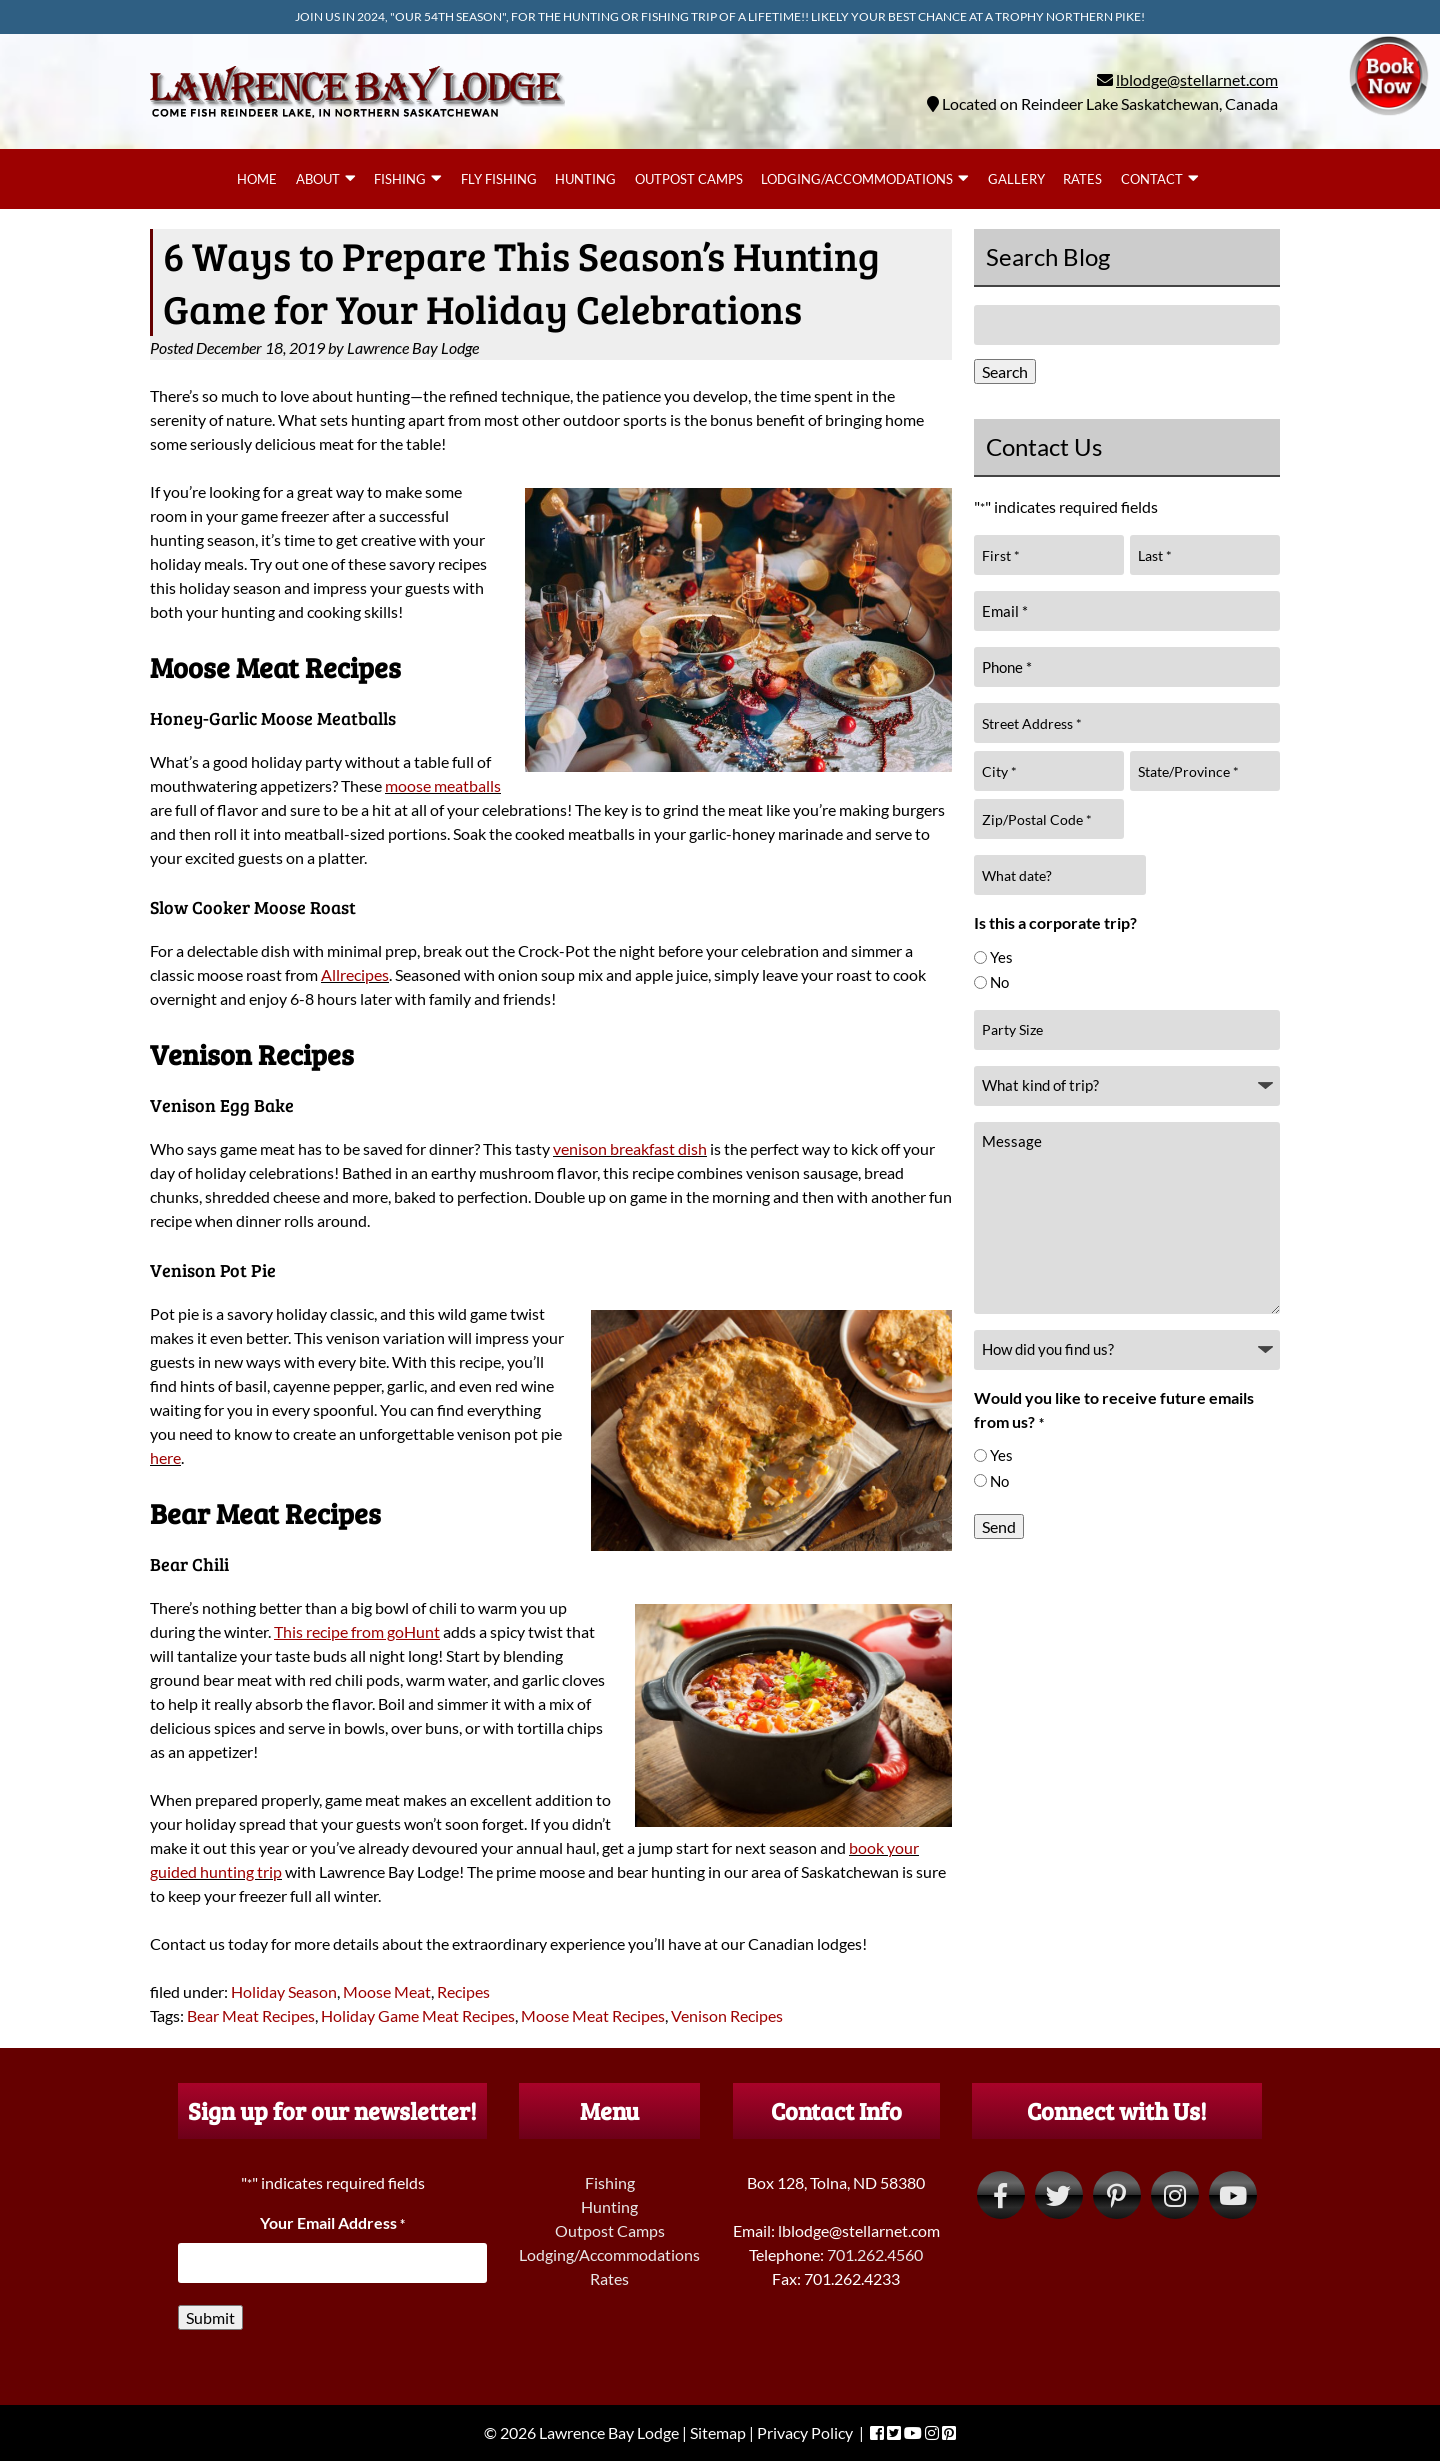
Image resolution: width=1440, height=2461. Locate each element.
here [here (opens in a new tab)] (165, 1457)
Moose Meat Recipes (593, 2015)
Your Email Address (332, 2222)
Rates (1082, 179)
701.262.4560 (875, 2254)
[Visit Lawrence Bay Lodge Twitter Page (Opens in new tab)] (1059, 2195)
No (999, 982)
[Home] (357, 121)
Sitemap (718, 2432)
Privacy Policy (805, 2432)
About (318, 179)
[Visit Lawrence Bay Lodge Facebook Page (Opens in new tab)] (1001, 2195)
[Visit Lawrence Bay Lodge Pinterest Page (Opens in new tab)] (1117, 2195)
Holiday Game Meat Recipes (418, 2015)
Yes (1001, 957)
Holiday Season (284, 1991)
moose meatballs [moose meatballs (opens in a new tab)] (443, 785)
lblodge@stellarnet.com (1197, 79)
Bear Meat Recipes (251, 2015)
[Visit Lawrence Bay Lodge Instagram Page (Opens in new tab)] (1175, 2195)
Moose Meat (387, 1991)
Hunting (585, 179)
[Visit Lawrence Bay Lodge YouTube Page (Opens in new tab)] (1233, 2195)
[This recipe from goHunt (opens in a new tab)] (357, 1631)
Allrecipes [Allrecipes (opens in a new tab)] (355, 974)
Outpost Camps (689, 179)
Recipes (463, 1991)
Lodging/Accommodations (857, 179)
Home (257, 179)
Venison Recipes (727, 2015)
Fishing (400, 179)
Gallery (1016, 179)
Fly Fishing (499, 179)
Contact (1152, 179)
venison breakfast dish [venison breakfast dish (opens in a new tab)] (630, 1148)
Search (1005, 371)
